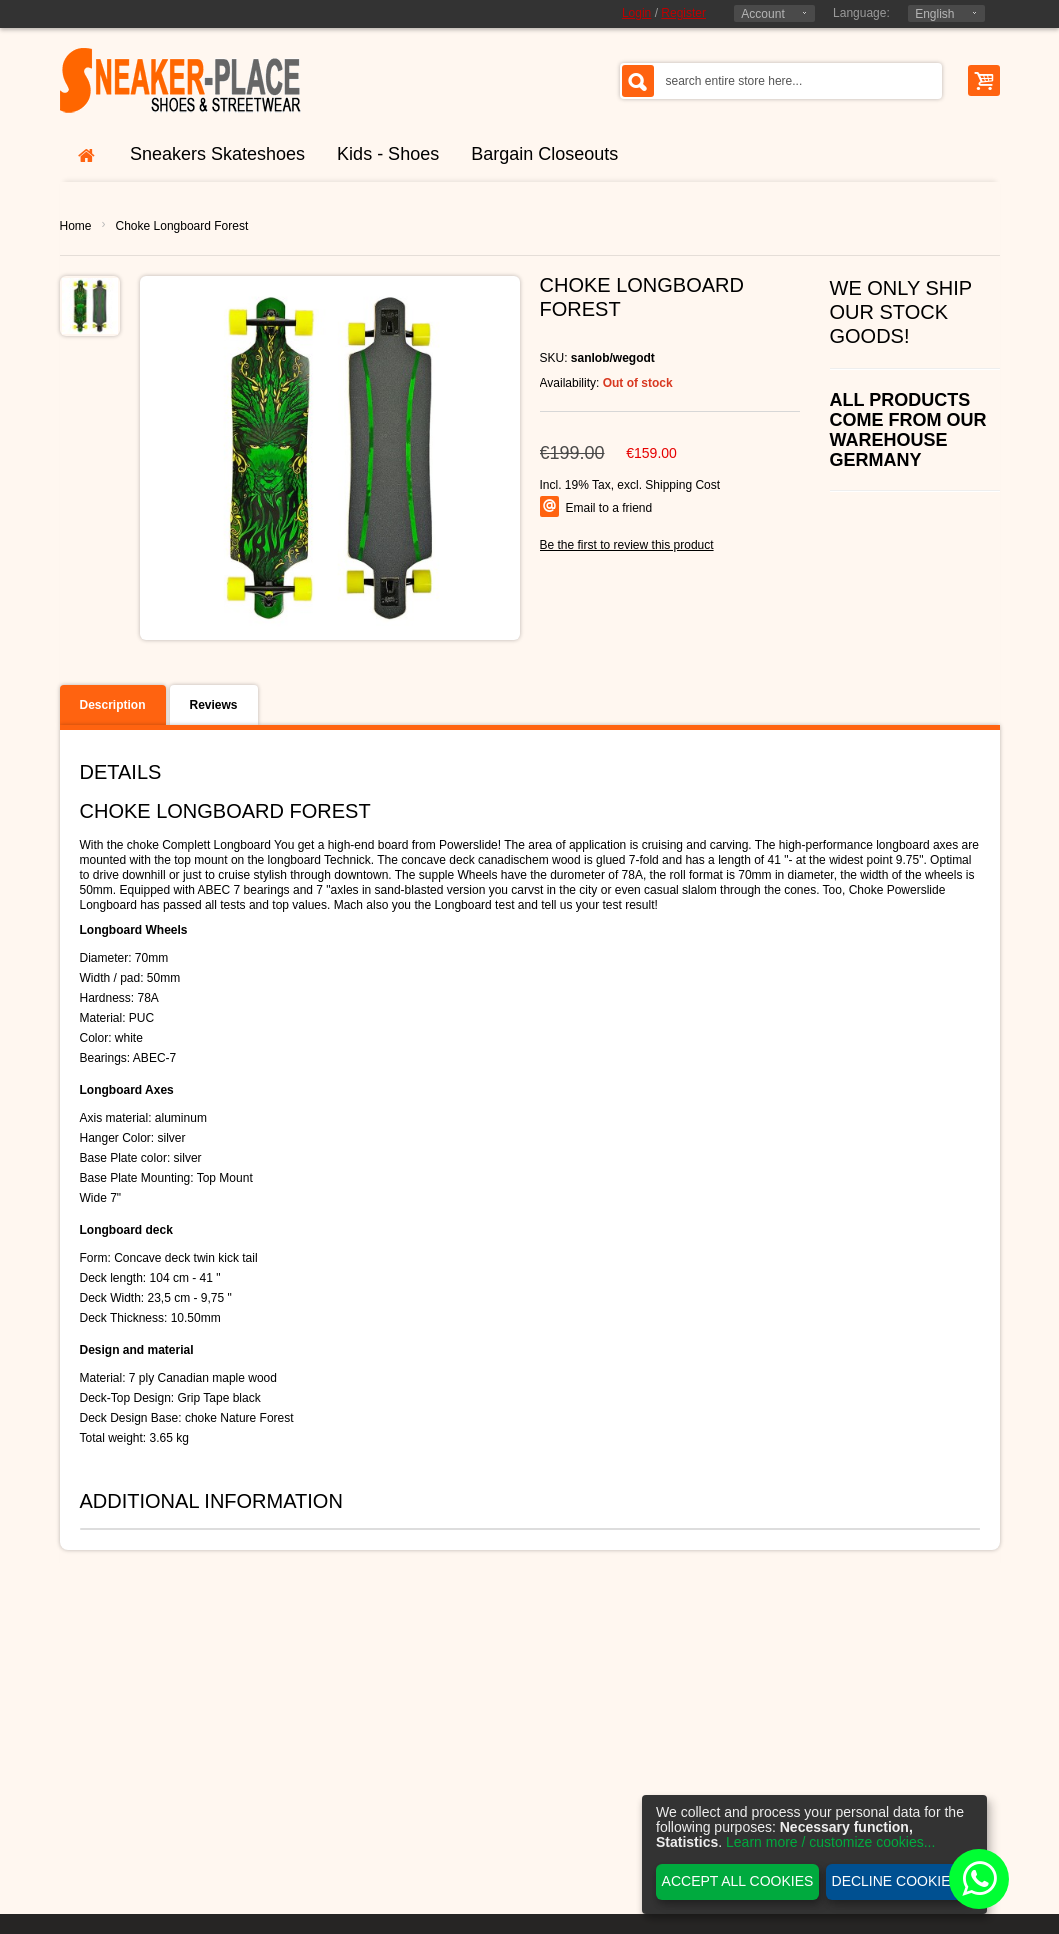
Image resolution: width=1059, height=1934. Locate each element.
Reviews (214, 705)
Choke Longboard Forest (182, 226)
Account (762, 14)
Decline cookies (896, 1881)
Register (683, 13)
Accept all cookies (738, 1881)
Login (636, 13)
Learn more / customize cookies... (830, 1842)
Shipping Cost (682, 485)
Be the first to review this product (627, 545)
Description (113, 705)
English (934, 14)
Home (76, 226)
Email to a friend (609, 508)
